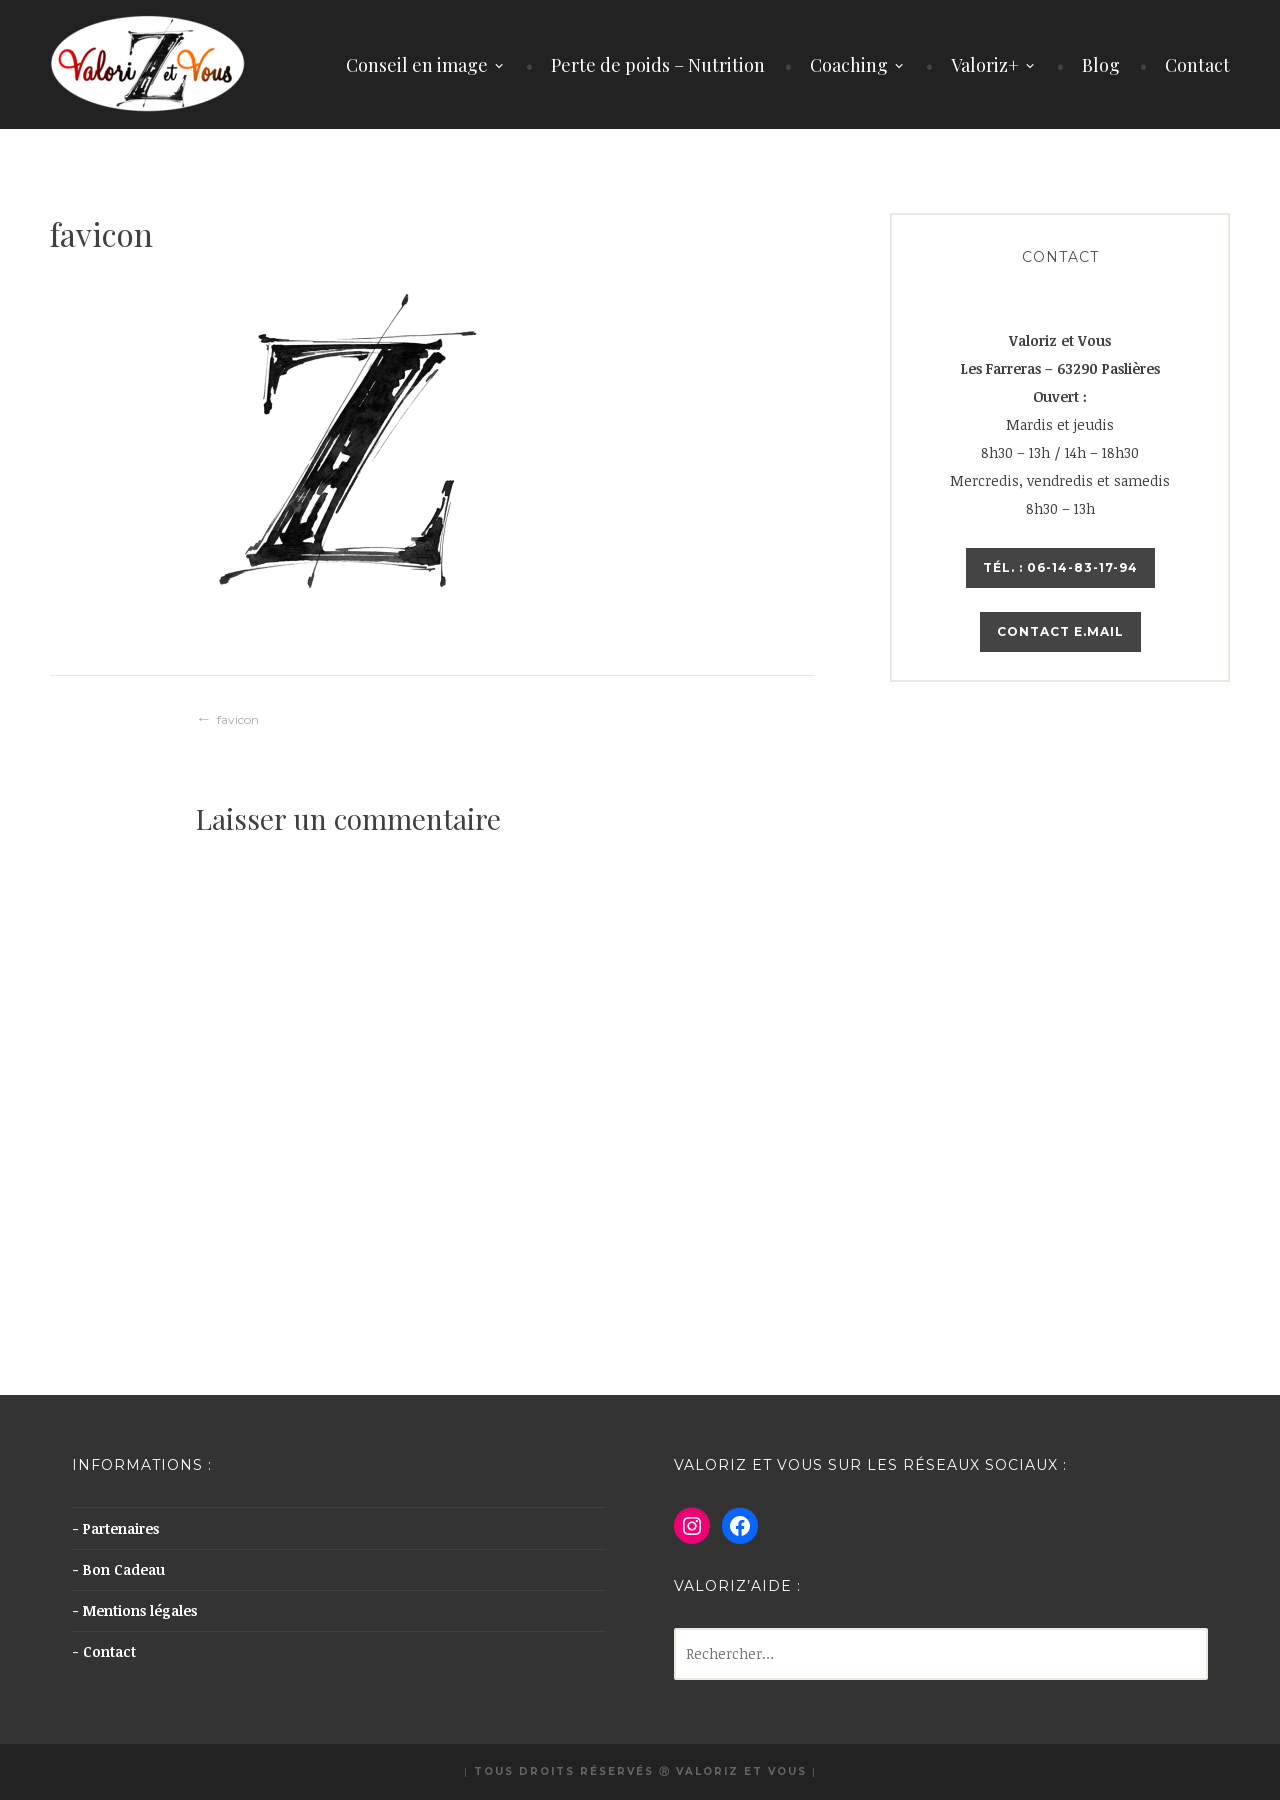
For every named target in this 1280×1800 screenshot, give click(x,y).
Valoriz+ (985, 65)
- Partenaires (115, 1528)
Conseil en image (417, 65)
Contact (1197, 65)
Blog (1101, 65)
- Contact (104, 1651)
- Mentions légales (134, 1610)
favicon (238, 719)
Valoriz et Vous (741, 1771)
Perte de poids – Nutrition (658, 65)
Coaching (849, 65)
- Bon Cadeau (118, 1569)
